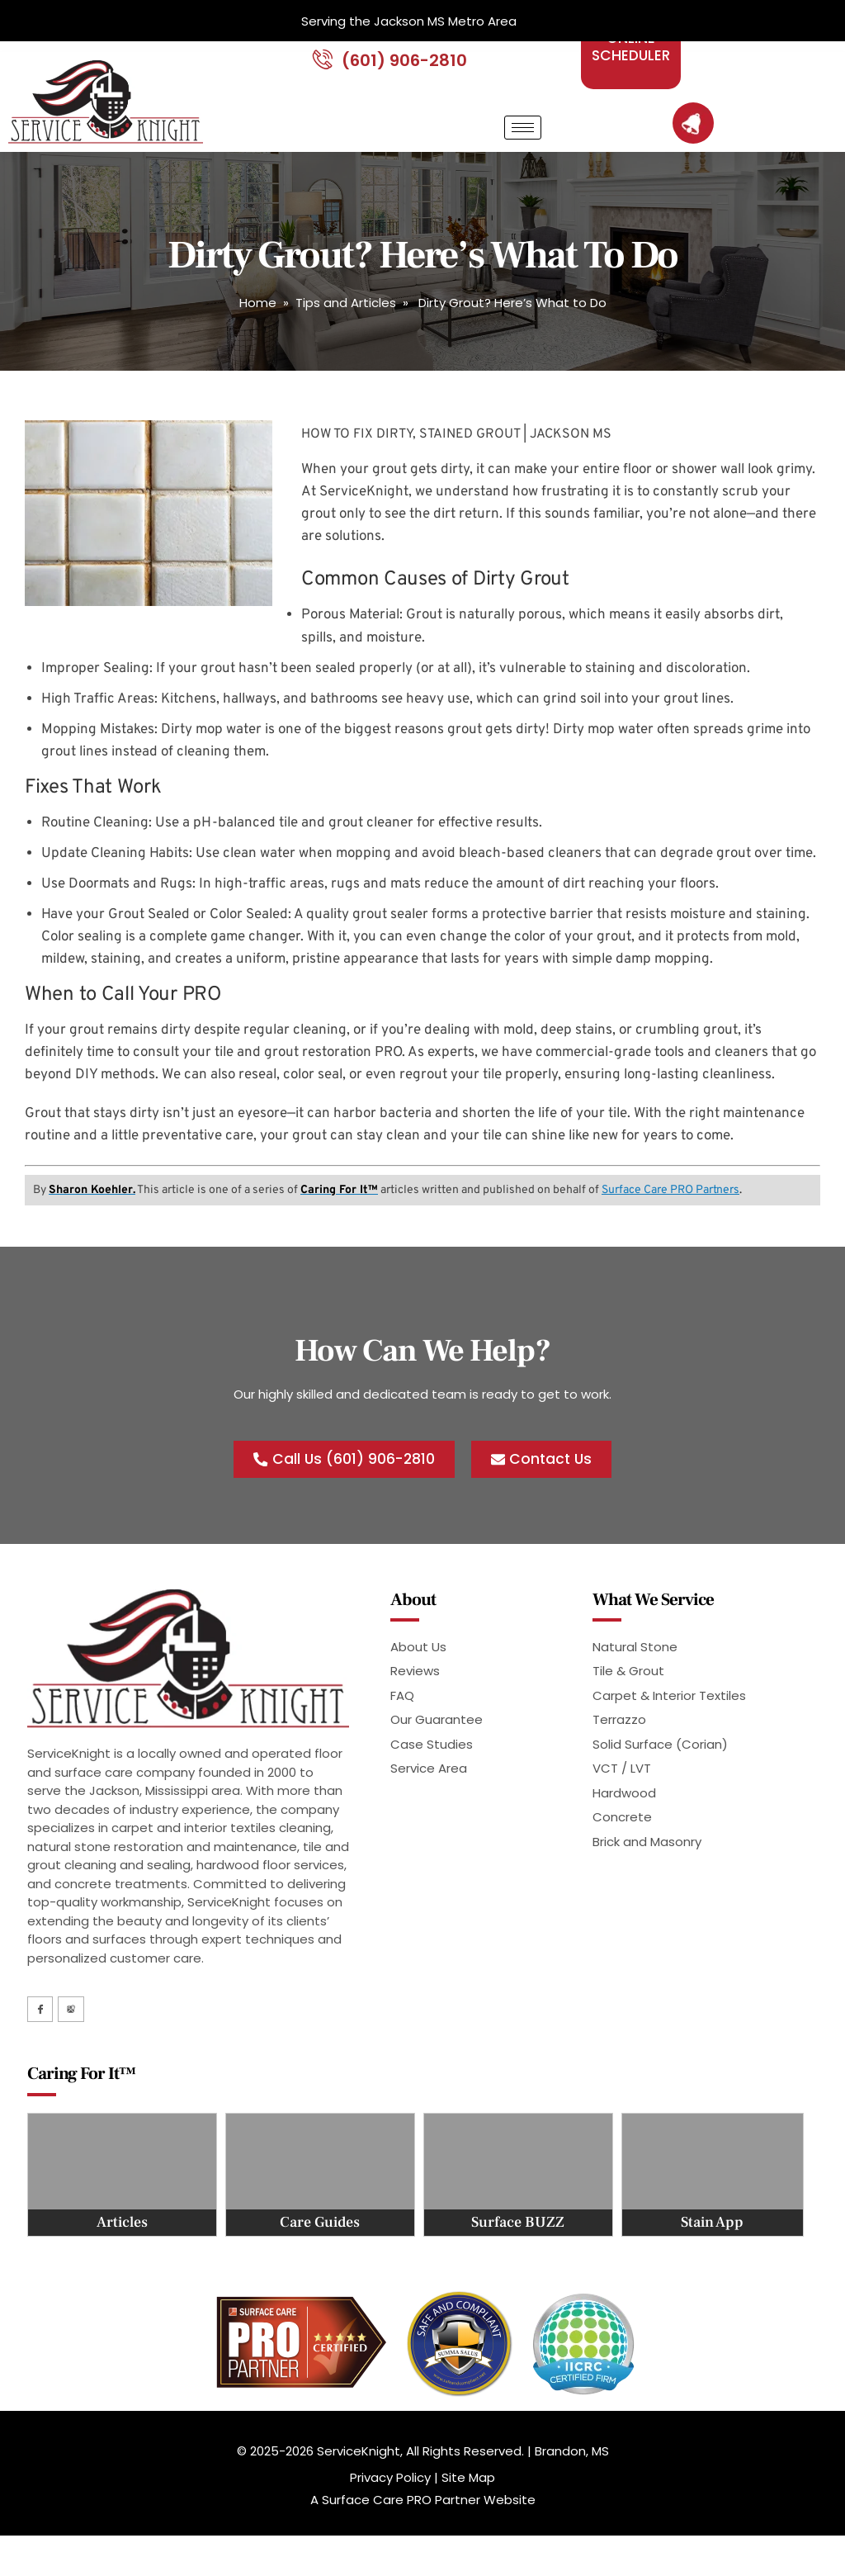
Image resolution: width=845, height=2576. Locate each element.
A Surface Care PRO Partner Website (423, 2522)
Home (257, 324)
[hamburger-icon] (522, 149)
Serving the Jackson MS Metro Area (409, 21)
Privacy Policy (390, 2500)
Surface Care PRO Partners (670, 1211)
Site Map (468, 2500)
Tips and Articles (345, 324)
